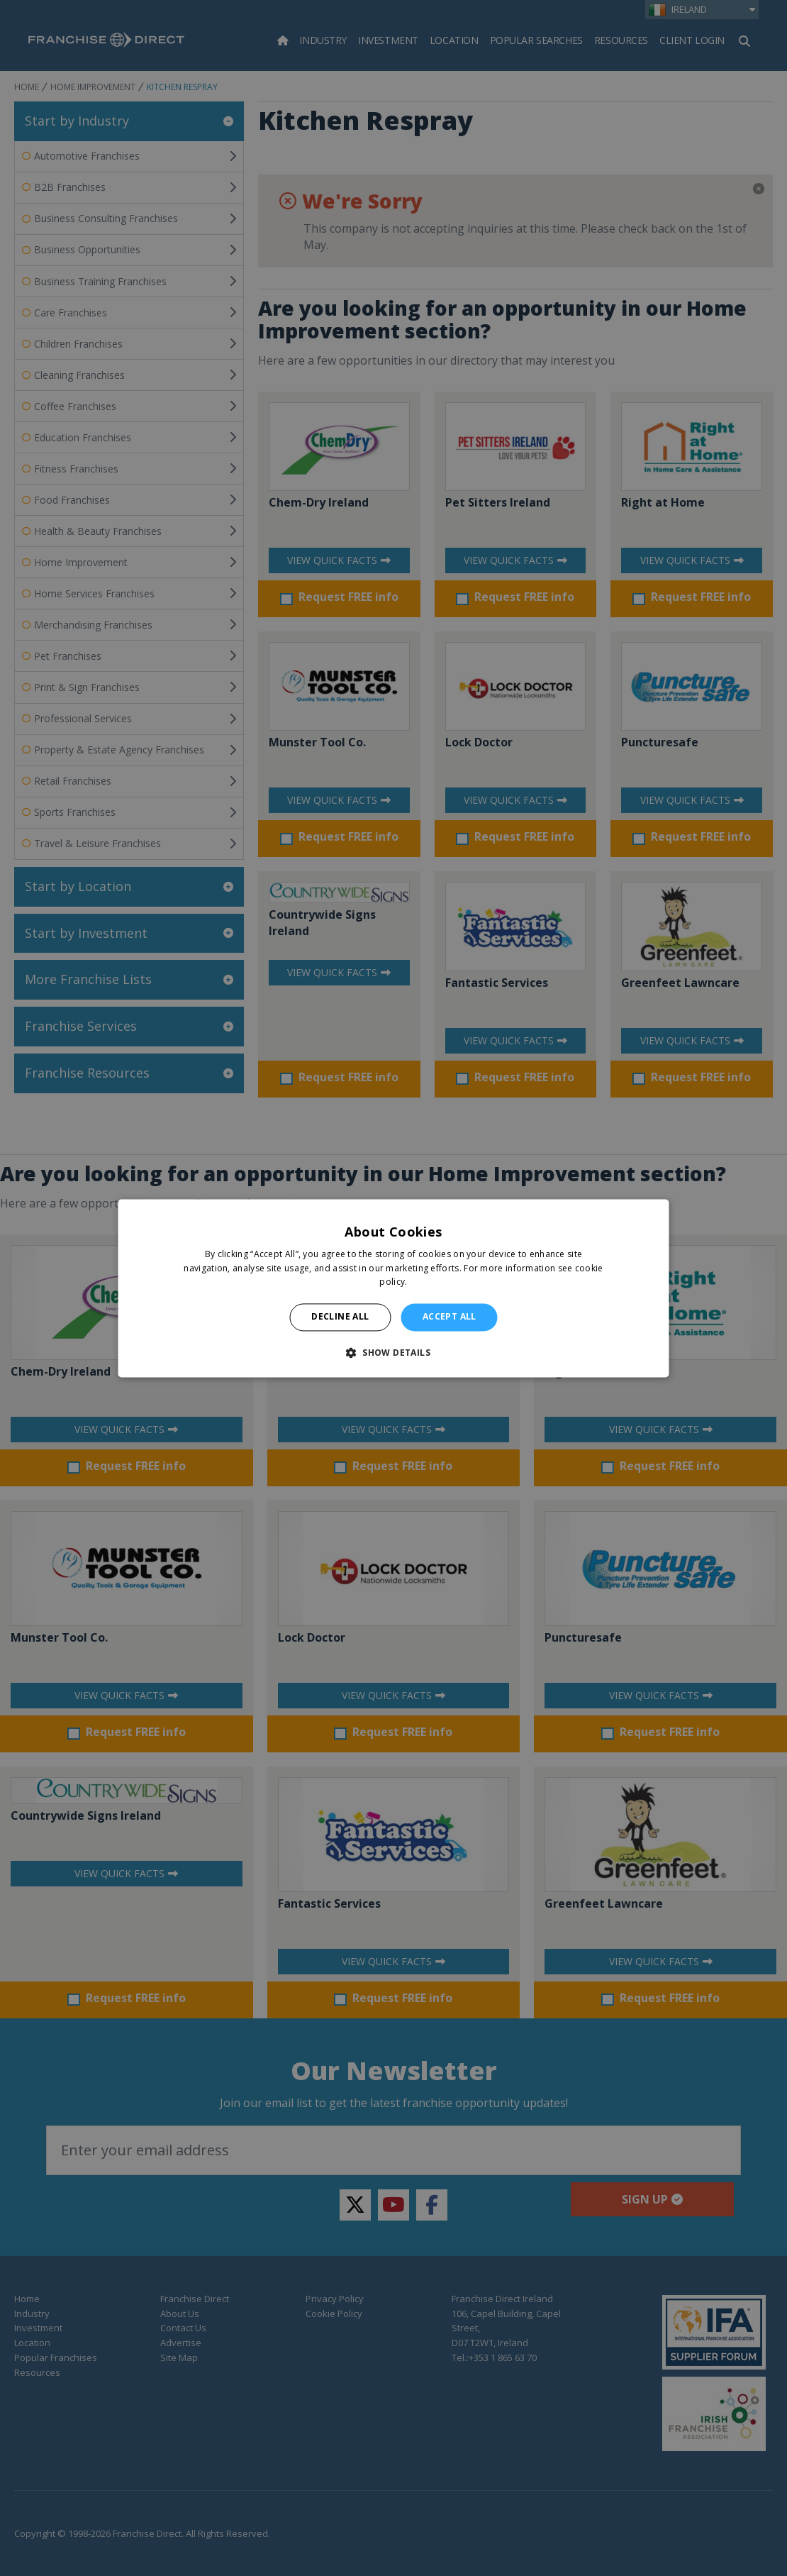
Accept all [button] (449, 1317)
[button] (393, 1352)
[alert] (393, 1288)
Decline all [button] (340, 1317)
